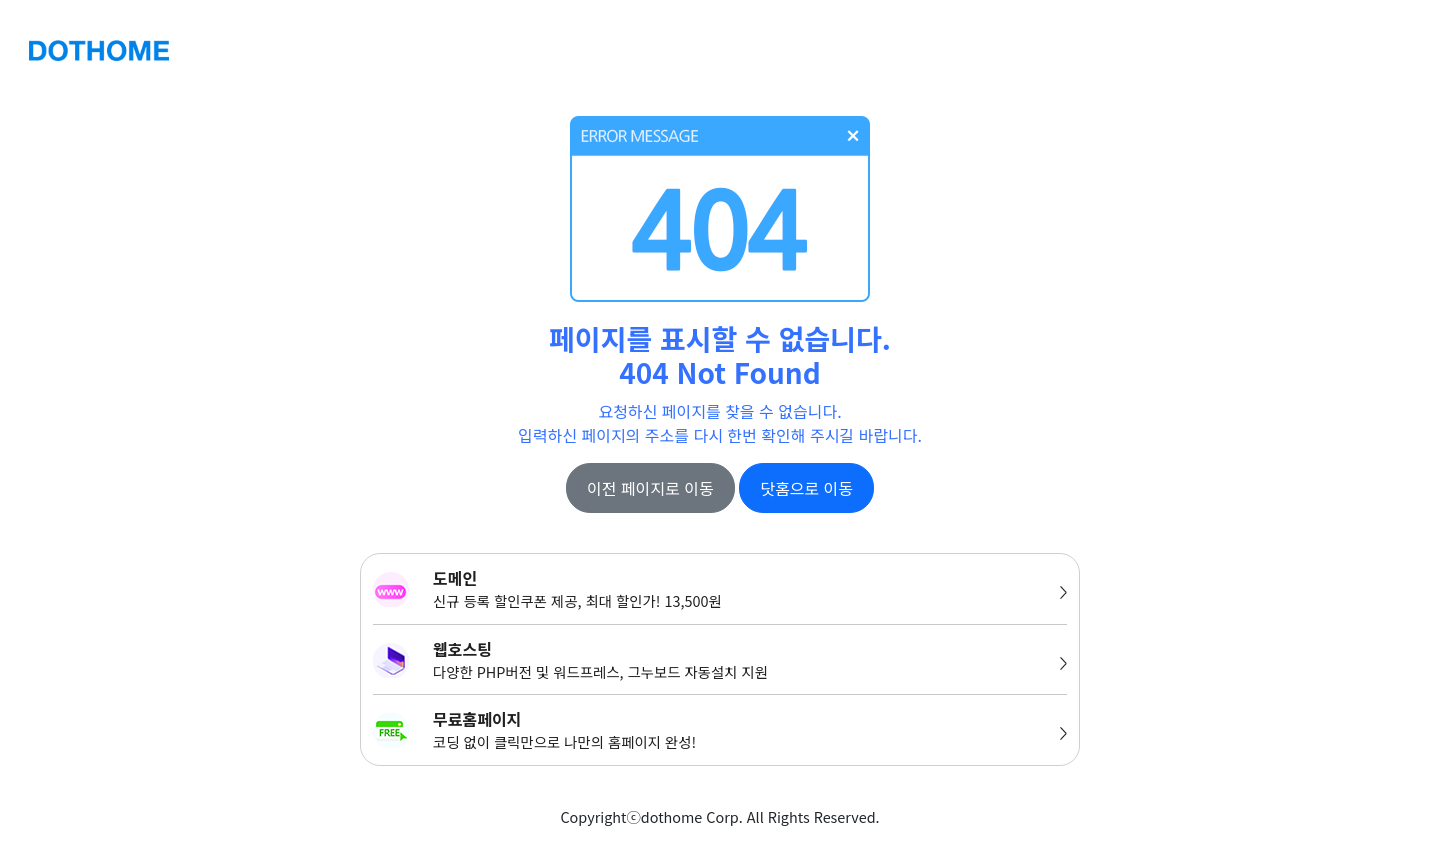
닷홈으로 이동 (806, 488)
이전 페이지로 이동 (650, 488)
